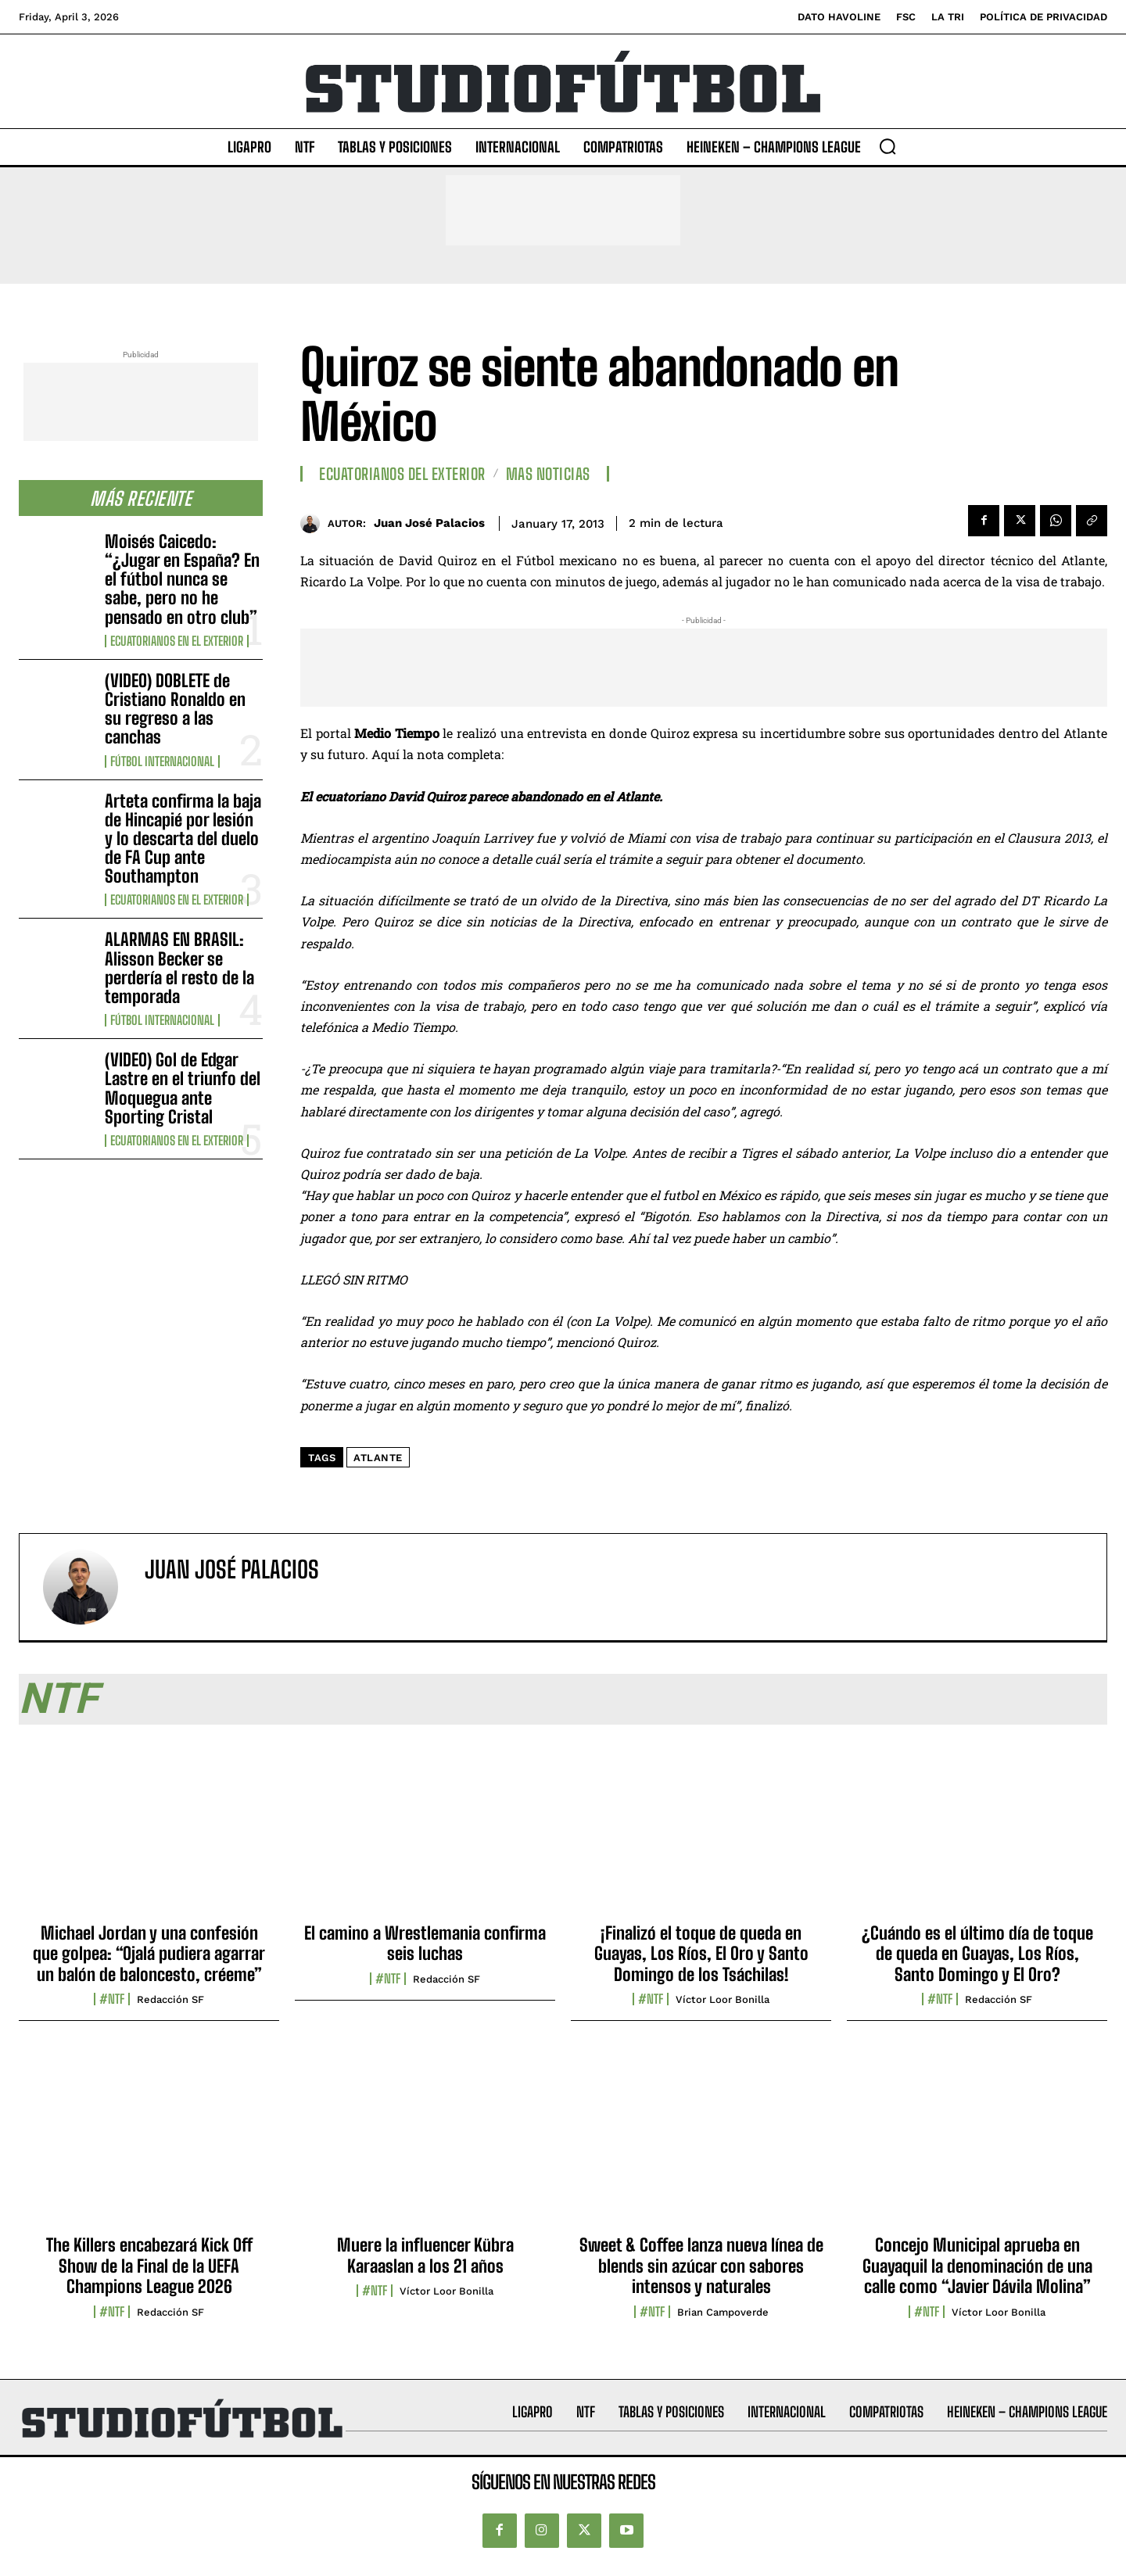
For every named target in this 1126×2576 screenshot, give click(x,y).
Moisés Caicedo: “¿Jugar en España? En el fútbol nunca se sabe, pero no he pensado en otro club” (182, 579)
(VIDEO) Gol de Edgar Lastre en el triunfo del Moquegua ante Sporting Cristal (182, 1088)
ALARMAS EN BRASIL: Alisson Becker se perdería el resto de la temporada (179, 968)
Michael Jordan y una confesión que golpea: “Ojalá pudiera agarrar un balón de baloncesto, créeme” (149, 1953)
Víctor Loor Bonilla (722, 1999)
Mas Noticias (548, 474)
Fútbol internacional (162, 761)
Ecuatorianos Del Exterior (402, 474)
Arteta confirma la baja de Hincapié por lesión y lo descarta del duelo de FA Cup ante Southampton (183, 838)
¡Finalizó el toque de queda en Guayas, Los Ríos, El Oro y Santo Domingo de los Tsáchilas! (701, 1953)
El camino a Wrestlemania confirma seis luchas (425, 1943)
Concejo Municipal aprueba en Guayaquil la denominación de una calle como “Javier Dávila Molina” (977, 2265)
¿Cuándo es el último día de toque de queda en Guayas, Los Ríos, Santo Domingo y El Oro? (977, 1953)
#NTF (111, 1999)
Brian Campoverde (723, 2312)
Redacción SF (170, 1999)
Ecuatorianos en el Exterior (176, 641)
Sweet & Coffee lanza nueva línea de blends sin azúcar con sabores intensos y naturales (701, 2265)
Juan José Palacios (429, 523)
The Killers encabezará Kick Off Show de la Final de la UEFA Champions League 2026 (149, 2265)
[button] (887, 146)
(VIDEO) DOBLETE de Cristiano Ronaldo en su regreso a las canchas (175, 709)
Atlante (378, 1458)
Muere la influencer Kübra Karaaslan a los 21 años (425, 2255)
